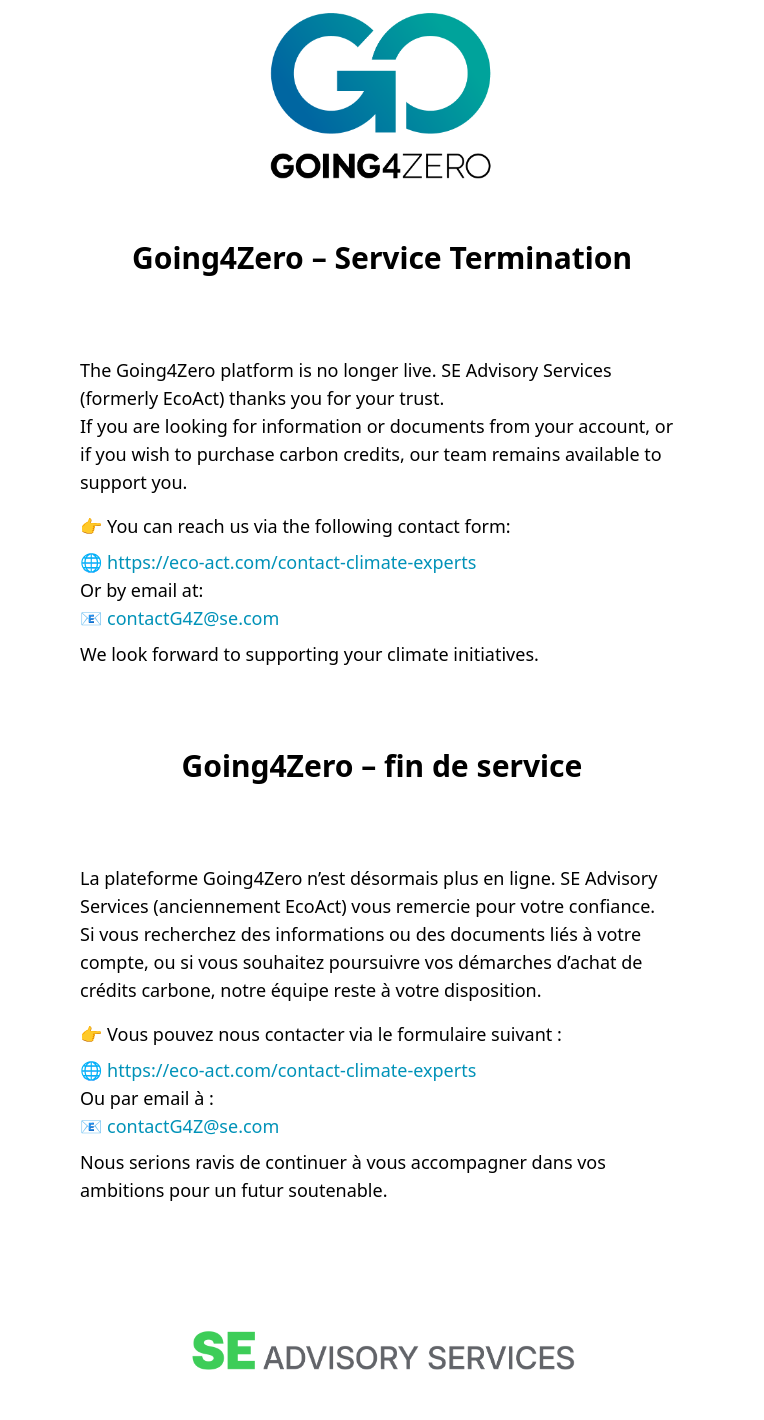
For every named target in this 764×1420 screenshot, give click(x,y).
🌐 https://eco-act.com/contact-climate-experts (278, 562)
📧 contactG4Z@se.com (179, 618)
